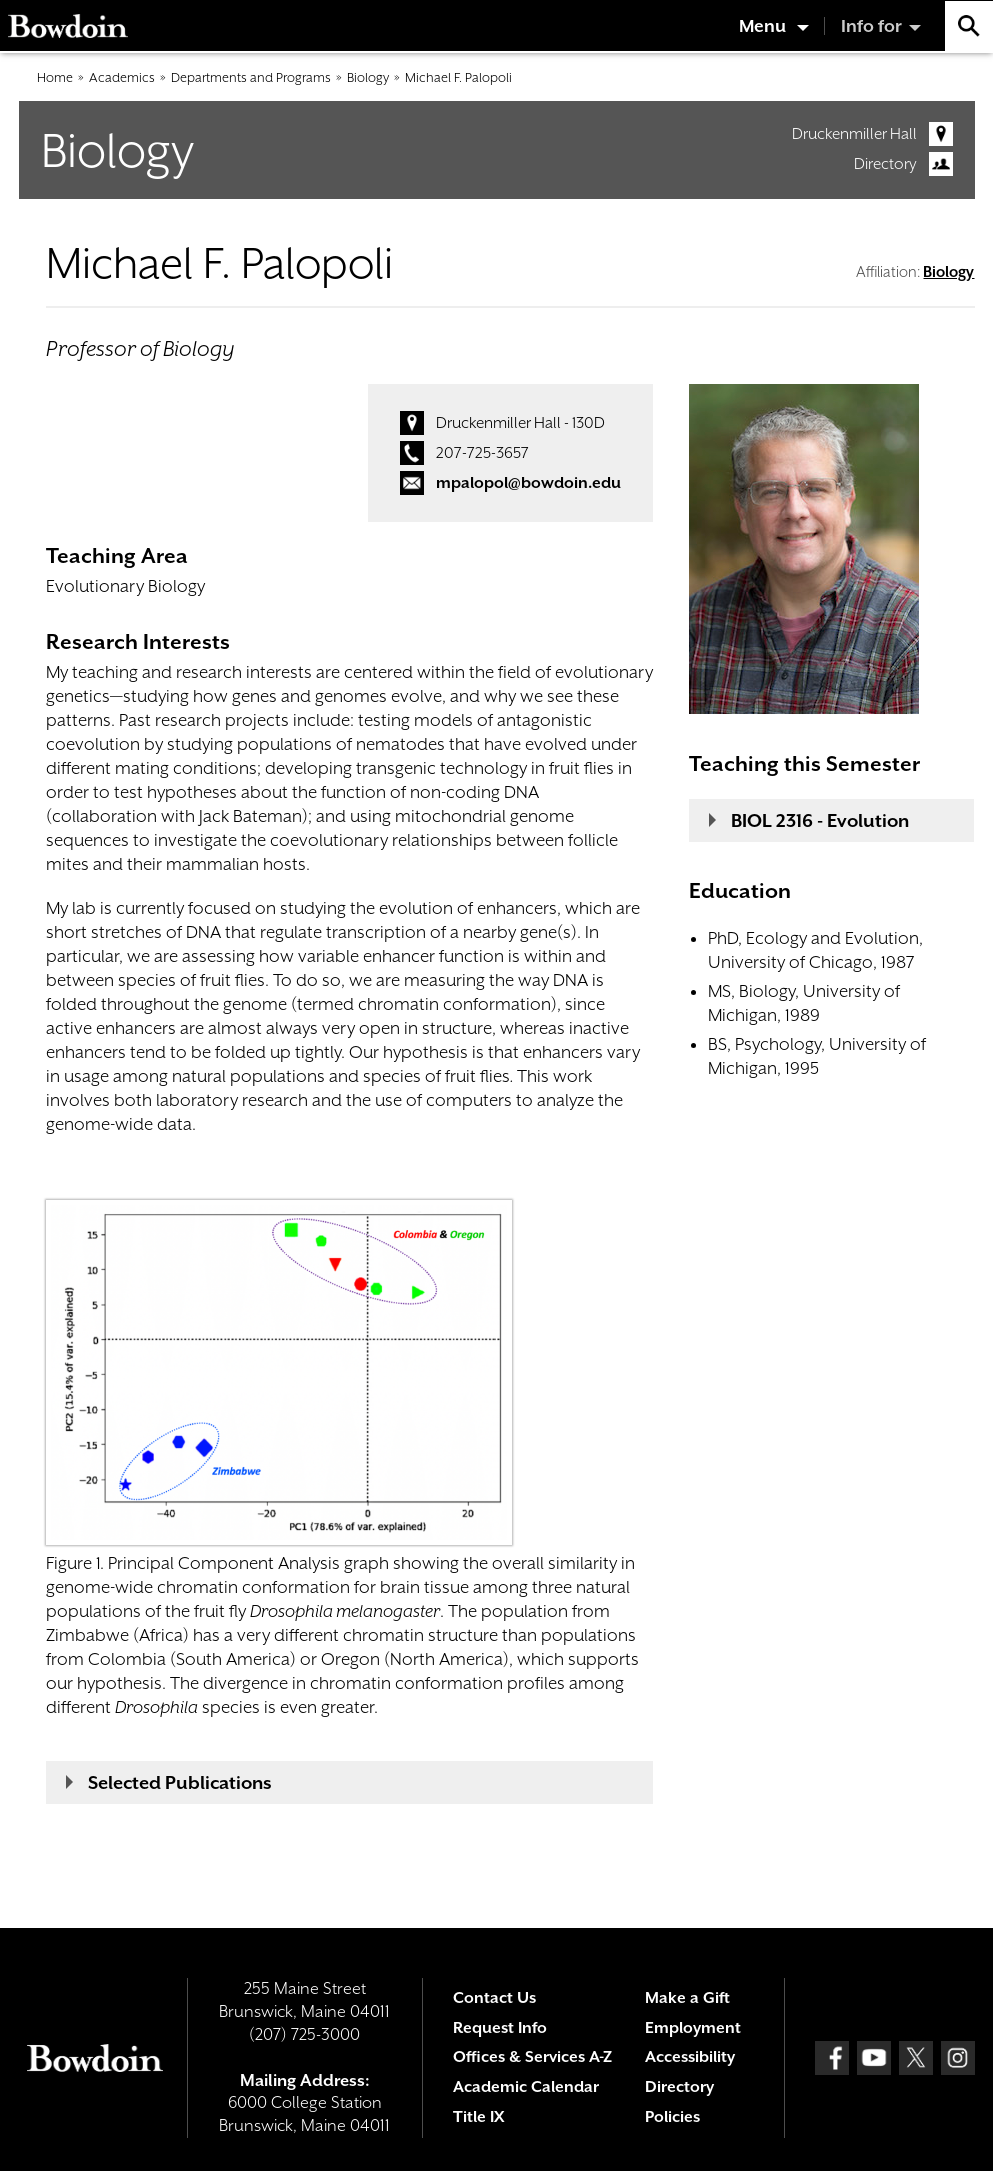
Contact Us (494, 1998)
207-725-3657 (482, 453)
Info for (871, 26)
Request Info (500, 2028)
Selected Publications (180, 1782)
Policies (672, 2117)
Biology (368, 77)
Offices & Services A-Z (532, 2057)
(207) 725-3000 (304, 2034)
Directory (885, 164)
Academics (122, 77)
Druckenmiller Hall (854, 134)
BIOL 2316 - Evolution (820, 820)
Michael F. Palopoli (458, 77)
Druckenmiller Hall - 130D (520, 423)
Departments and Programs (251, 77)
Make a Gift (687, 1998)
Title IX (478, 2117)
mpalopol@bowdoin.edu (528, 483)
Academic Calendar (526, 2087)
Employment (693, 2028)
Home (55, 77)
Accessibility (690, 2057)
